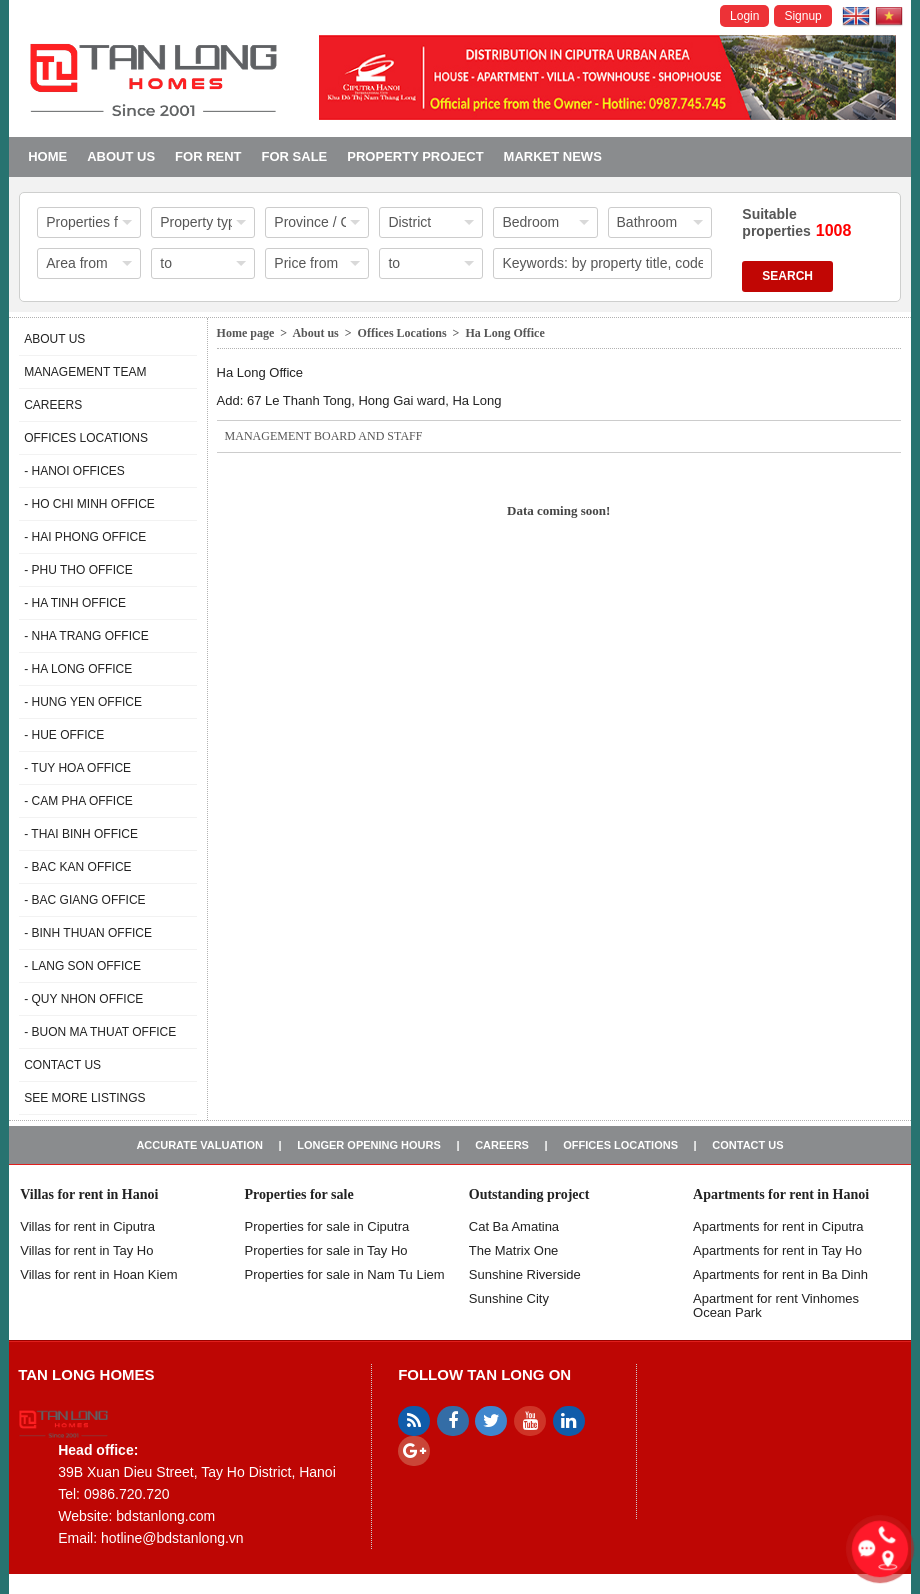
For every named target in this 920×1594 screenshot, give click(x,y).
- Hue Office (64, 735)
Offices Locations (86, 438)
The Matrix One (514, 1250)
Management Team (85, 372)
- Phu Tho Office (78, 570)
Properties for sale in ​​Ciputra (326, 1226)
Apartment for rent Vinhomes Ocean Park (776, 1305)
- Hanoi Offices (74, 471)
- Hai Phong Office (85, 537)
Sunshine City (509, 1298)
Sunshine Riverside (525, 1274)
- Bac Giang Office (84, 900)
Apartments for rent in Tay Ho (777, 1250)
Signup (802, 16)
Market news (553, 156)
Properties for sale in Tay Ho (325, 1250)
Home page (246, 333)
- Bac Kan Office (77, 867)
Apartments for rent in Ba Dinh (780, 1274)
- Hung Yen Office (83, 702)
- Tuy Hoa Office (77, 768)
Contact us (62, 1065)
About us (121, 156)
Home (47, 156)
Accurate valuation (199, 1145)
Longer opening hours (369, 1145)
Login (744, 16)
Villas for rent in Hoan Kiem (98, 1274)
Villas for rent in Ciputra (87, 1226)
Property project (415, 156)
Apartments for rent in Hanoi (781, 1194)
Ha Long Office (504, 333)
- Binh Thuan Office (88, 933)
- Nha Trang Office (86, 636)
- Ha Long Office (78, 669)
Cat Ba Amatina (514, 1226)
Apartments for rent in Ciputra (778, 1226)
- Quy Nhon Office (83, 999)
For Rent (208, 156)
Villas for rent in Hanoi (89, 1194)
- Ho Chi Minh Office (89, 504)
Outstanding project (529, 1194)
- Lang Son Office (82, 966)
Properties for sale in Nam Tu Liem (344, 1274)
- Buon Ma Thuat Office (100, 1032)
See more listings (84, 1098)
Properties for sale (298, 1194)
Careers (53, 405)
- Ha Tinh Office (75, 603)
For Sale (295, 156)
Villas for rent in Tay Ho (86, 1250)
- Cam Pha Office (78, 801)
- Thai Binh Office (81, 834)
